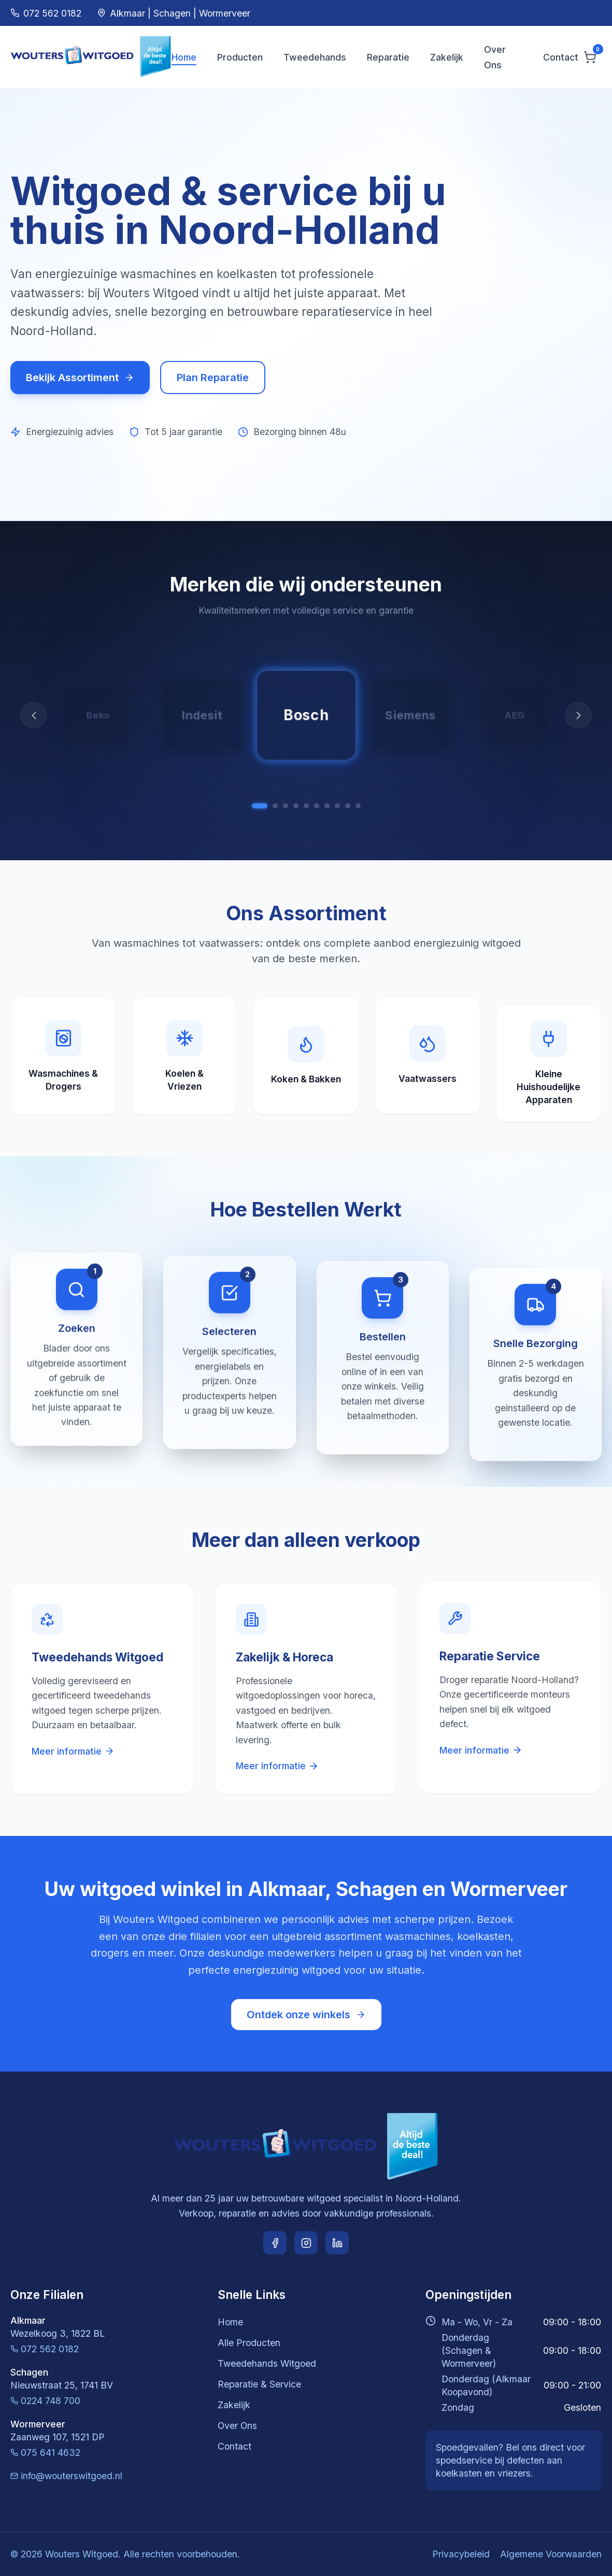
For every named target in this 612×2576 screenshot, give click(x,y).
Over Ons (237, 2425)
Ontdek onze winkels (306, 2014)
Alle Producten (249, 2342)
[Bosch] (259, 805)
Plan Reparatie (213, 377)
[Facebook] (275, 2242)
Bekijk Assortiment (80, 377)
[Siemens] (275, 805)
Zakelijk (446, 57)
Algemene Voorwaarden (551, 2554)
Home (184, 57)
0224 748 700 (45, 2400)
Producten (240, 57)
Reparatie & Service (259, 2384)
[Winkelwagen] (590, 57)
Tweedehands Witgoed (267, 2363)
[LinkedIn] (337, 2242)
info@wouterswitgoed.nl (66, 2475)
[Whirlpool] (327, 805)
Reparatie (388, 57)
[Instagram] (306, 2242)
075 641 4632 (45, 2452)
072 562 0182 (44, 2348)
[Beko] (347, 805)
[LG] (316, 805)
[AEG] (285, 805)
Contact (560, 57)
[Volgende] (578, 715)
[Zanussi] (337, 805)
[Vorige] (34, 715)
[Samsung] (306, 805)
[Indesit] (358, 805)
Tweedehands (314, 57)
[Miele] (295, 805)
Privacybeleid (461, 2554)
